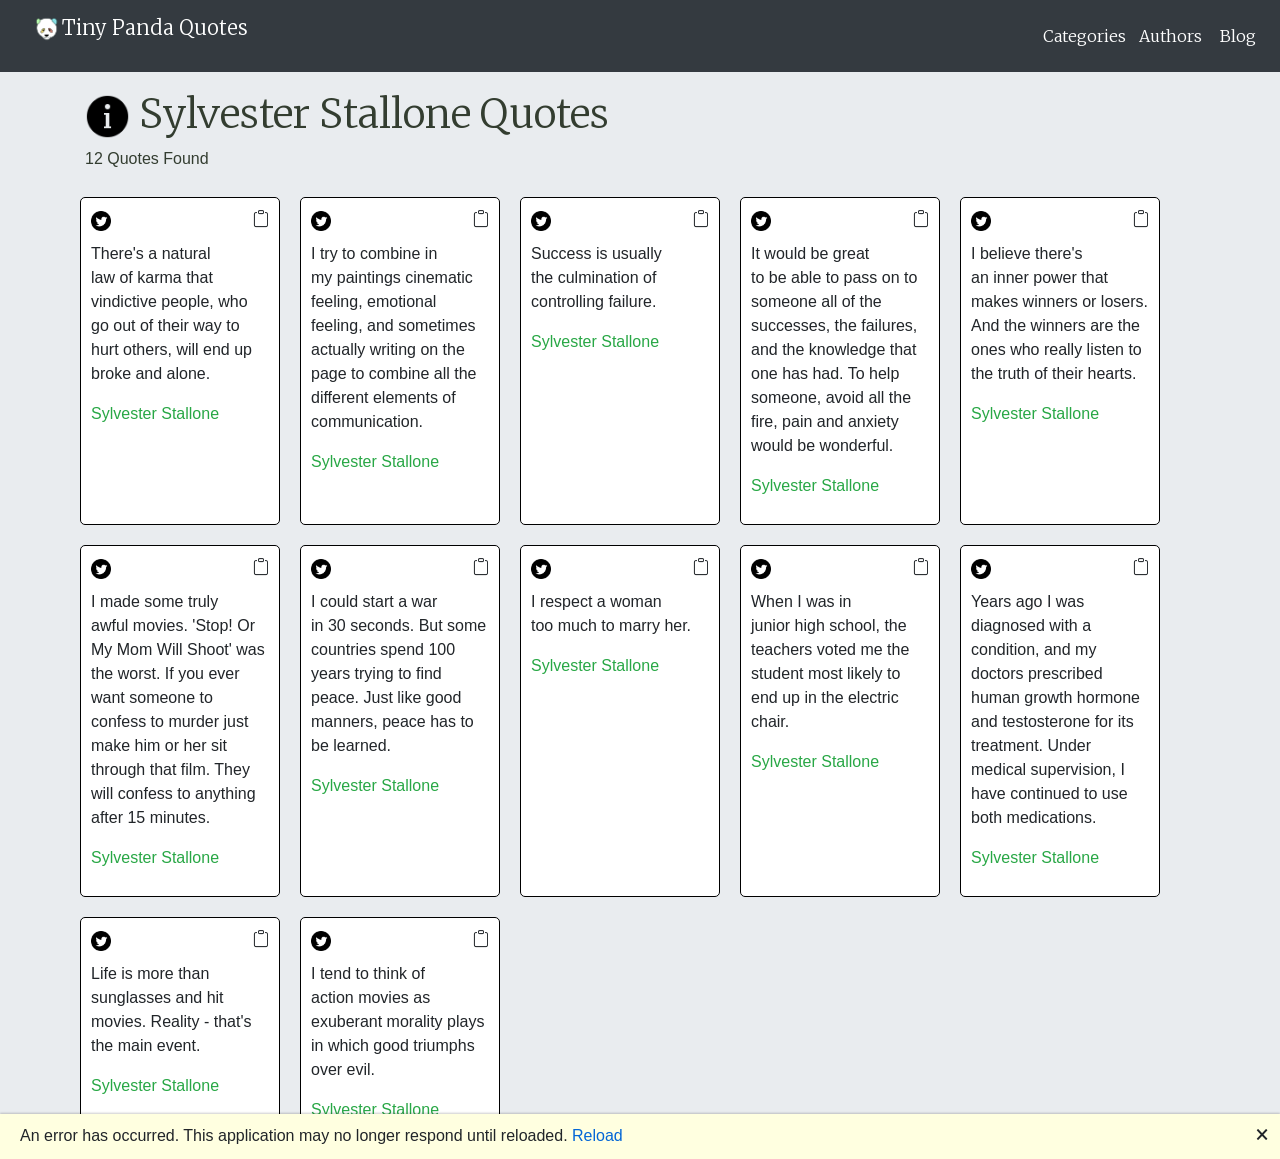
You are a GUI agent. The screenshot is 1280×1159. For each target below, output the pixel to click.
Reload (597, 1135)
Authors (1170, 36)
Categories (1084, 36)
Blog (1238, 36)
